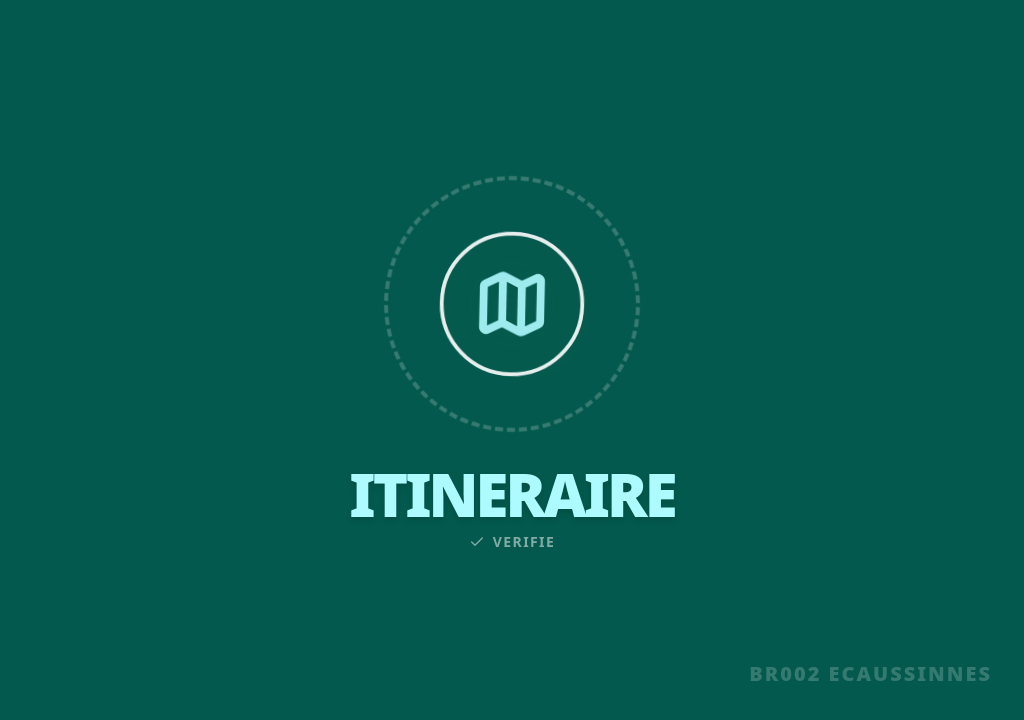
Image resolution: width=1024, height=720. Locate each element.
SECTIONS (268, 52)
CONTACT (772, 52)
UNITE (110, 52)
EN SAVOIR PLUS (512, 657)
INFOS (425, 52)
